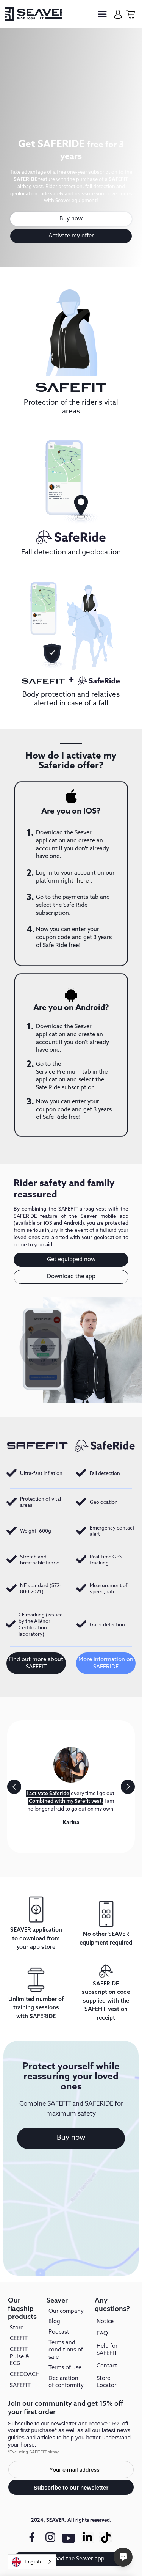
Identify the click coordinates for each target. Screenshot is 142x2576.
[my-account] (118, 14)
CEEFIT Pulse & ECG (19, 2356)
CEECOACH (24, 2374)
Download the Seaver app (71, 2559)
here (83, 881)
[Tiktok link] (106, 2537)
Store (16, 2328)
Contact (107, 2365)
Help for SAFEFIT (107, 2350)
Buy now (71, 218)
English (26, 2562)
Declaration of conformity (66, 2382)
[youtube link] (69, 2541)
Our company (66, 2312)
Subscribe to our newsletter (71, 2487)
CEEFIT (19, 2338)
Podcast (58, 2332)
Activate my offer (71, 235)
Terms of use (64, 2367)
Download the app (71, 1276)
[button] (102, 14)
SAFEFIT (20, 2385)
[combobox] (32, 2561)
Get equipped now (71, 1259)
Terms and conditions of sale (65, 2350)
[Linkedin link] (87, 2537)
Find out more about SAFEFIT (36, 1663)
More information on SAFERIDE (105, 1663)
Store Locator (106, 2382)
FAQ (102, 2333)
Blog (54, 2321)
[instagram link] (50, 2537)
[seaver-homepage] (33, 14)
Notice (105, 2322)
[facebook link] (32, 2537)
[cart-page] (130, 14)
